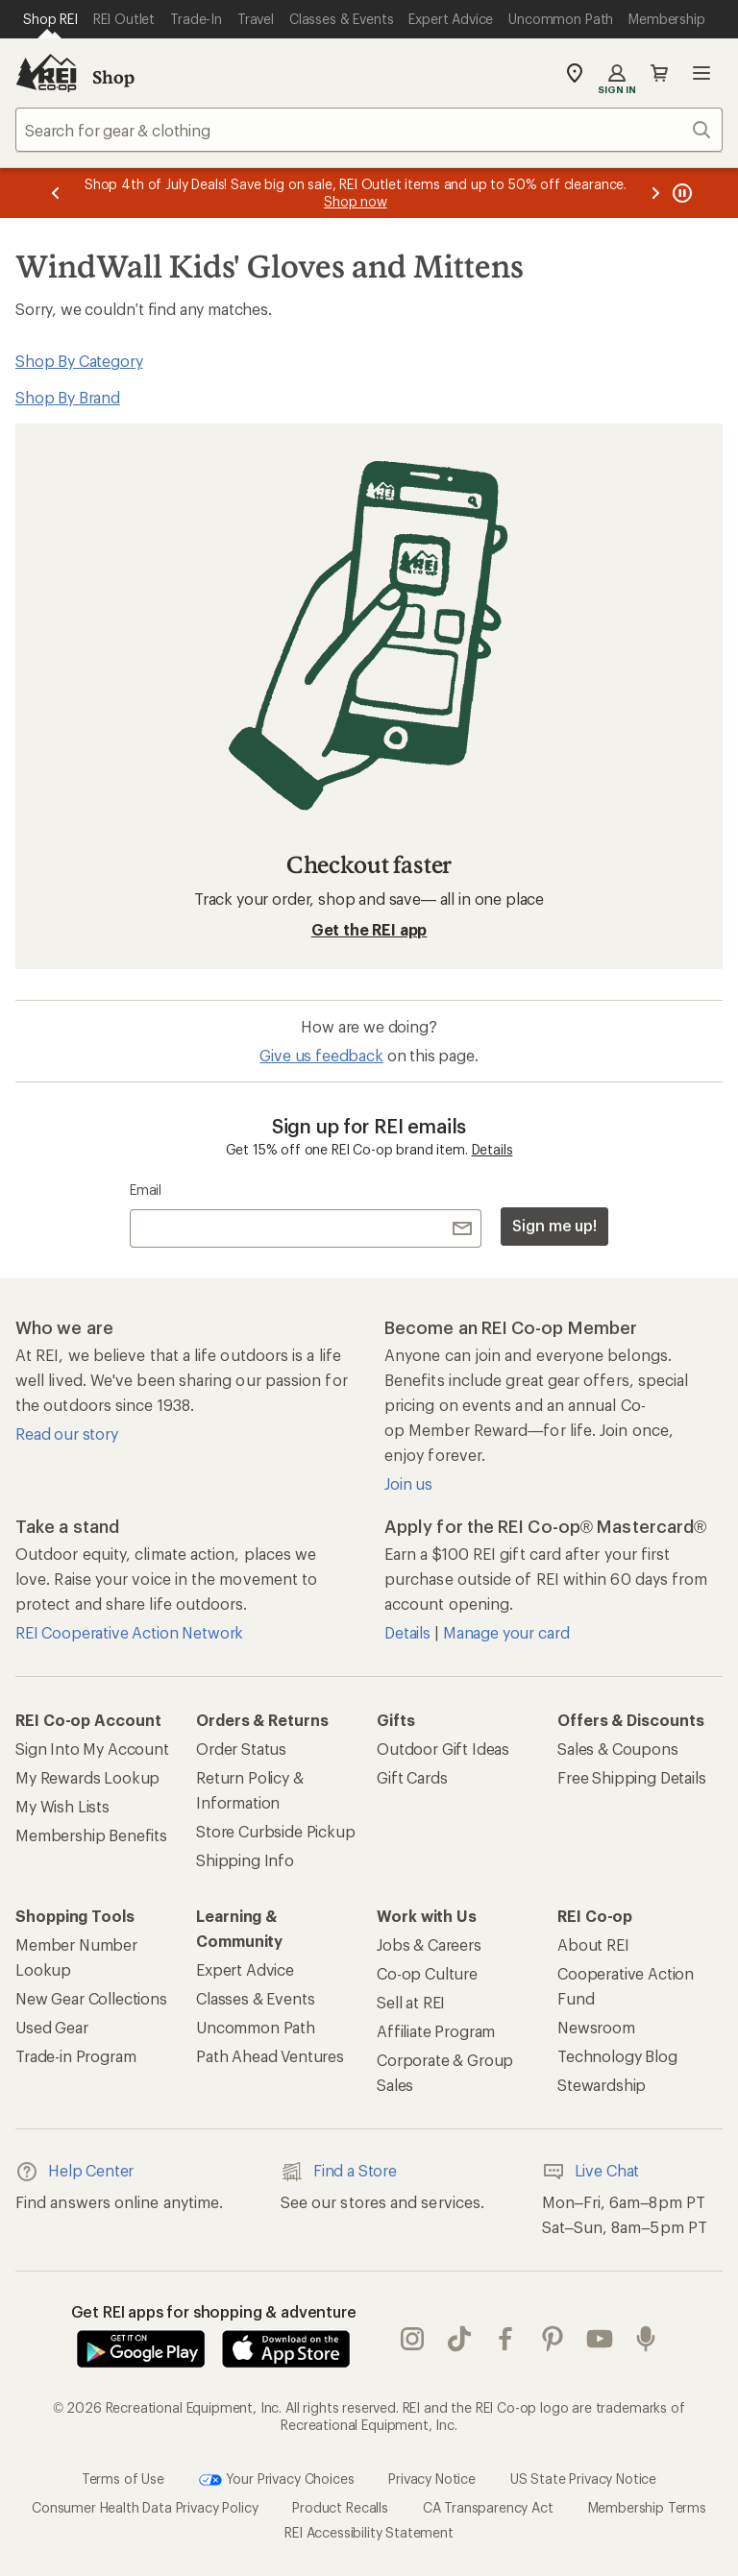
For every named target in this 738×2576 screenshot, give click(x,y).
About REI (593, 1944)
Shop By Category (78, 361)
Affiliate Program (436, 2031)
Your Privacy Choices (277, 2479)
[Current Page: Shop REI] (50, 19)
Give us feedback (320, 1055)
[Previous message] (55, 193)
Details (492, 1149)
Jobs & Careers (429, 1944)
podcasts (645, 2338)
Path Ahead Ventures (270, 2056)
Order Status (241, 1748)
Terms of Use (123, 2478)
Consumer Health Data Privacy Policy (145, 2507)
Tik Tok (459, 2338)
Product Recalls (340, 2507)
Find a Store (339, 2171)
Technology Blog (617, 2056)
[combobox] (369, 130)
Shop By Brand (67, 397)
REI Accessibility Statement (369, 2532)
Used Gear (51, 2027)
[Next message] (655, 193)
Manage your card (506, 1632)
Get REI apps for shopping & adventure (214, 2311)
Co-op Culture (427, 1973)
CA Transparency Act (488, 2507)
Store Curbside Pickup (276, 1831)
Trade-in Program (75, 2056)
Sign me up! (554, 1225)
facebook (505, 2338)
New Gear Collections (91, 1998)
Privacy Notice (432, 2478)
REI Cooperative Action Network (129, 1632)
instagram (412, 2338)
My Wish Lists (62, 1806)
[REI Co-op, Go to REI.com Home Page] (46, 73)
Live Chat (591, 2171)
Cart (659, 73)
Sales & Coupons (617, 1748)
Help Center (74, 2171)
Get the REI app (369, 929)
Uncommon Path (255, 2027)
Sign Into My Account (92, 1748)
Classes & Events (255, 1998)
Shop (113, 76)
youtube (599, 2338)
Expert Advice (245, 1969)
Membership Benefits (91, 1835)
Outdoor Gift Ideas (443, 1748)
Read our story (66, 1433)
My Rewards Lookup (87, 1777)
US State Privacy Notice (583, 2478)
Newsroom (596, 2027)
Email (145, 1189)
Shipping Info (245, 1860)
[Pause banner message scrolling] (680, 193)
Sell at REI (411, 2002)
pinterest (552, 2338)
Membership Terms (647, 2507)
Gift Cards (412, 1777)
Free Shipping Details (631, 1777)
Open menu (701, 73)
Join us (408, 1483)
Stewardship (601, 2085)
